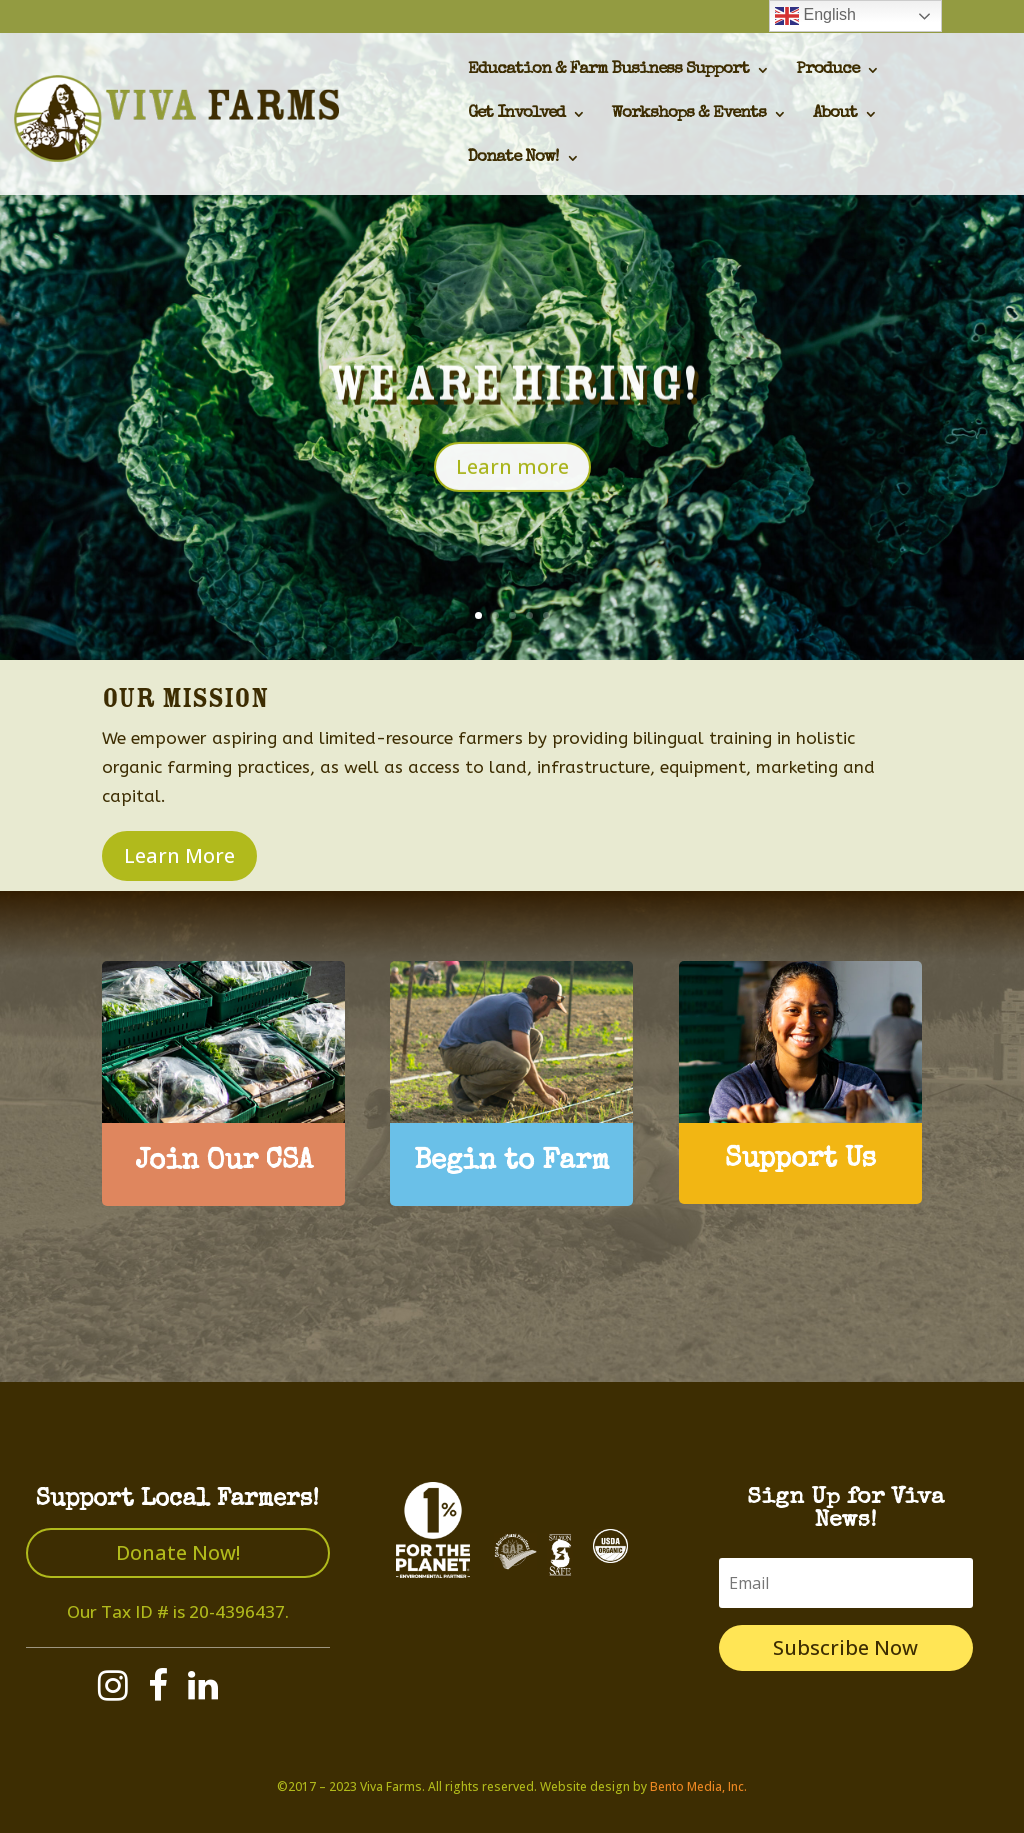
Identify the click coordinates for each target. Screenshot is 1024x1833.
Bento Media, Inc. (698, 1786)
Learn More (179, 855)
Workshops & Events (689, 114)
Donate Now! (513, 158)
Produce (827, 70)
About (835, 114)
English (815, 16)
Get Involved (516, 114)
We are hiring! (512, 405)
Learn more (512, 487)
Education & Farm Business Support (608, 70)
